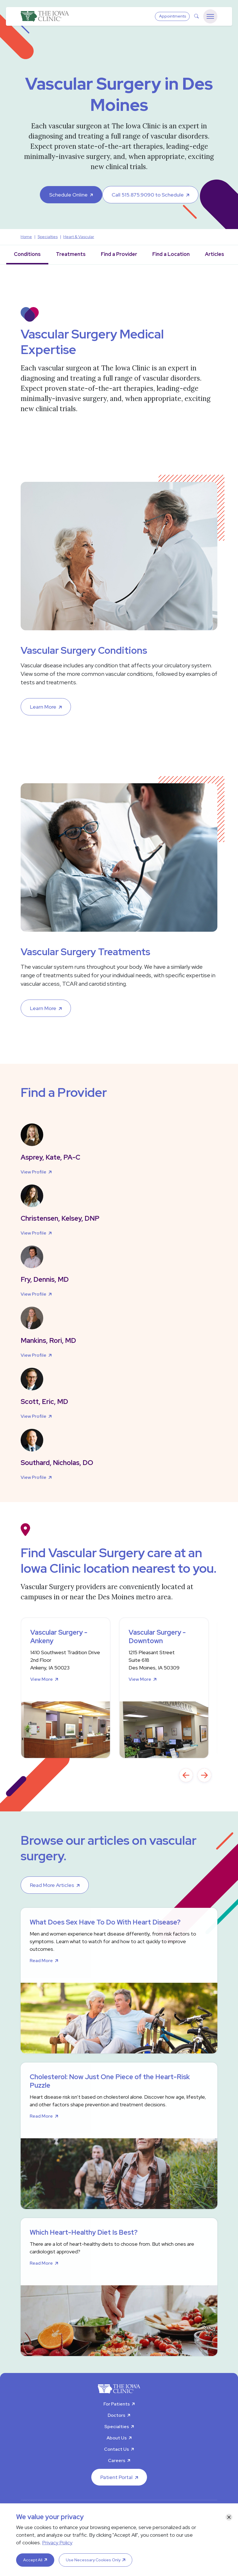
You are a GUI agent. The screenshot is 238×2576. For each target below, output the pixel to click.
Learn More (43, 707)
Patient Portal (116, 2477)
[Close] (228, 2517)
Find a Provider (119, 254)
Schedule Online (68, 194)
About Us (117, 2438)
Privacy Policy (57, 2542)
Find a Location (171, 254)
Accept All (32, 2559)
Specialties (116, 2427)
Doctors (116, 2415)
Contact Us (116, 2449)
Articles (214, 254)
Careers (116, 2460)
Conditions (27, 254)
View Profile (33, 1172)
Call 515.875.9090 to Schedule (148, 194)
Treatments (71, 254)
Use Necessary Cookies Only (93, 2559)
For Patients (116, 2404)
